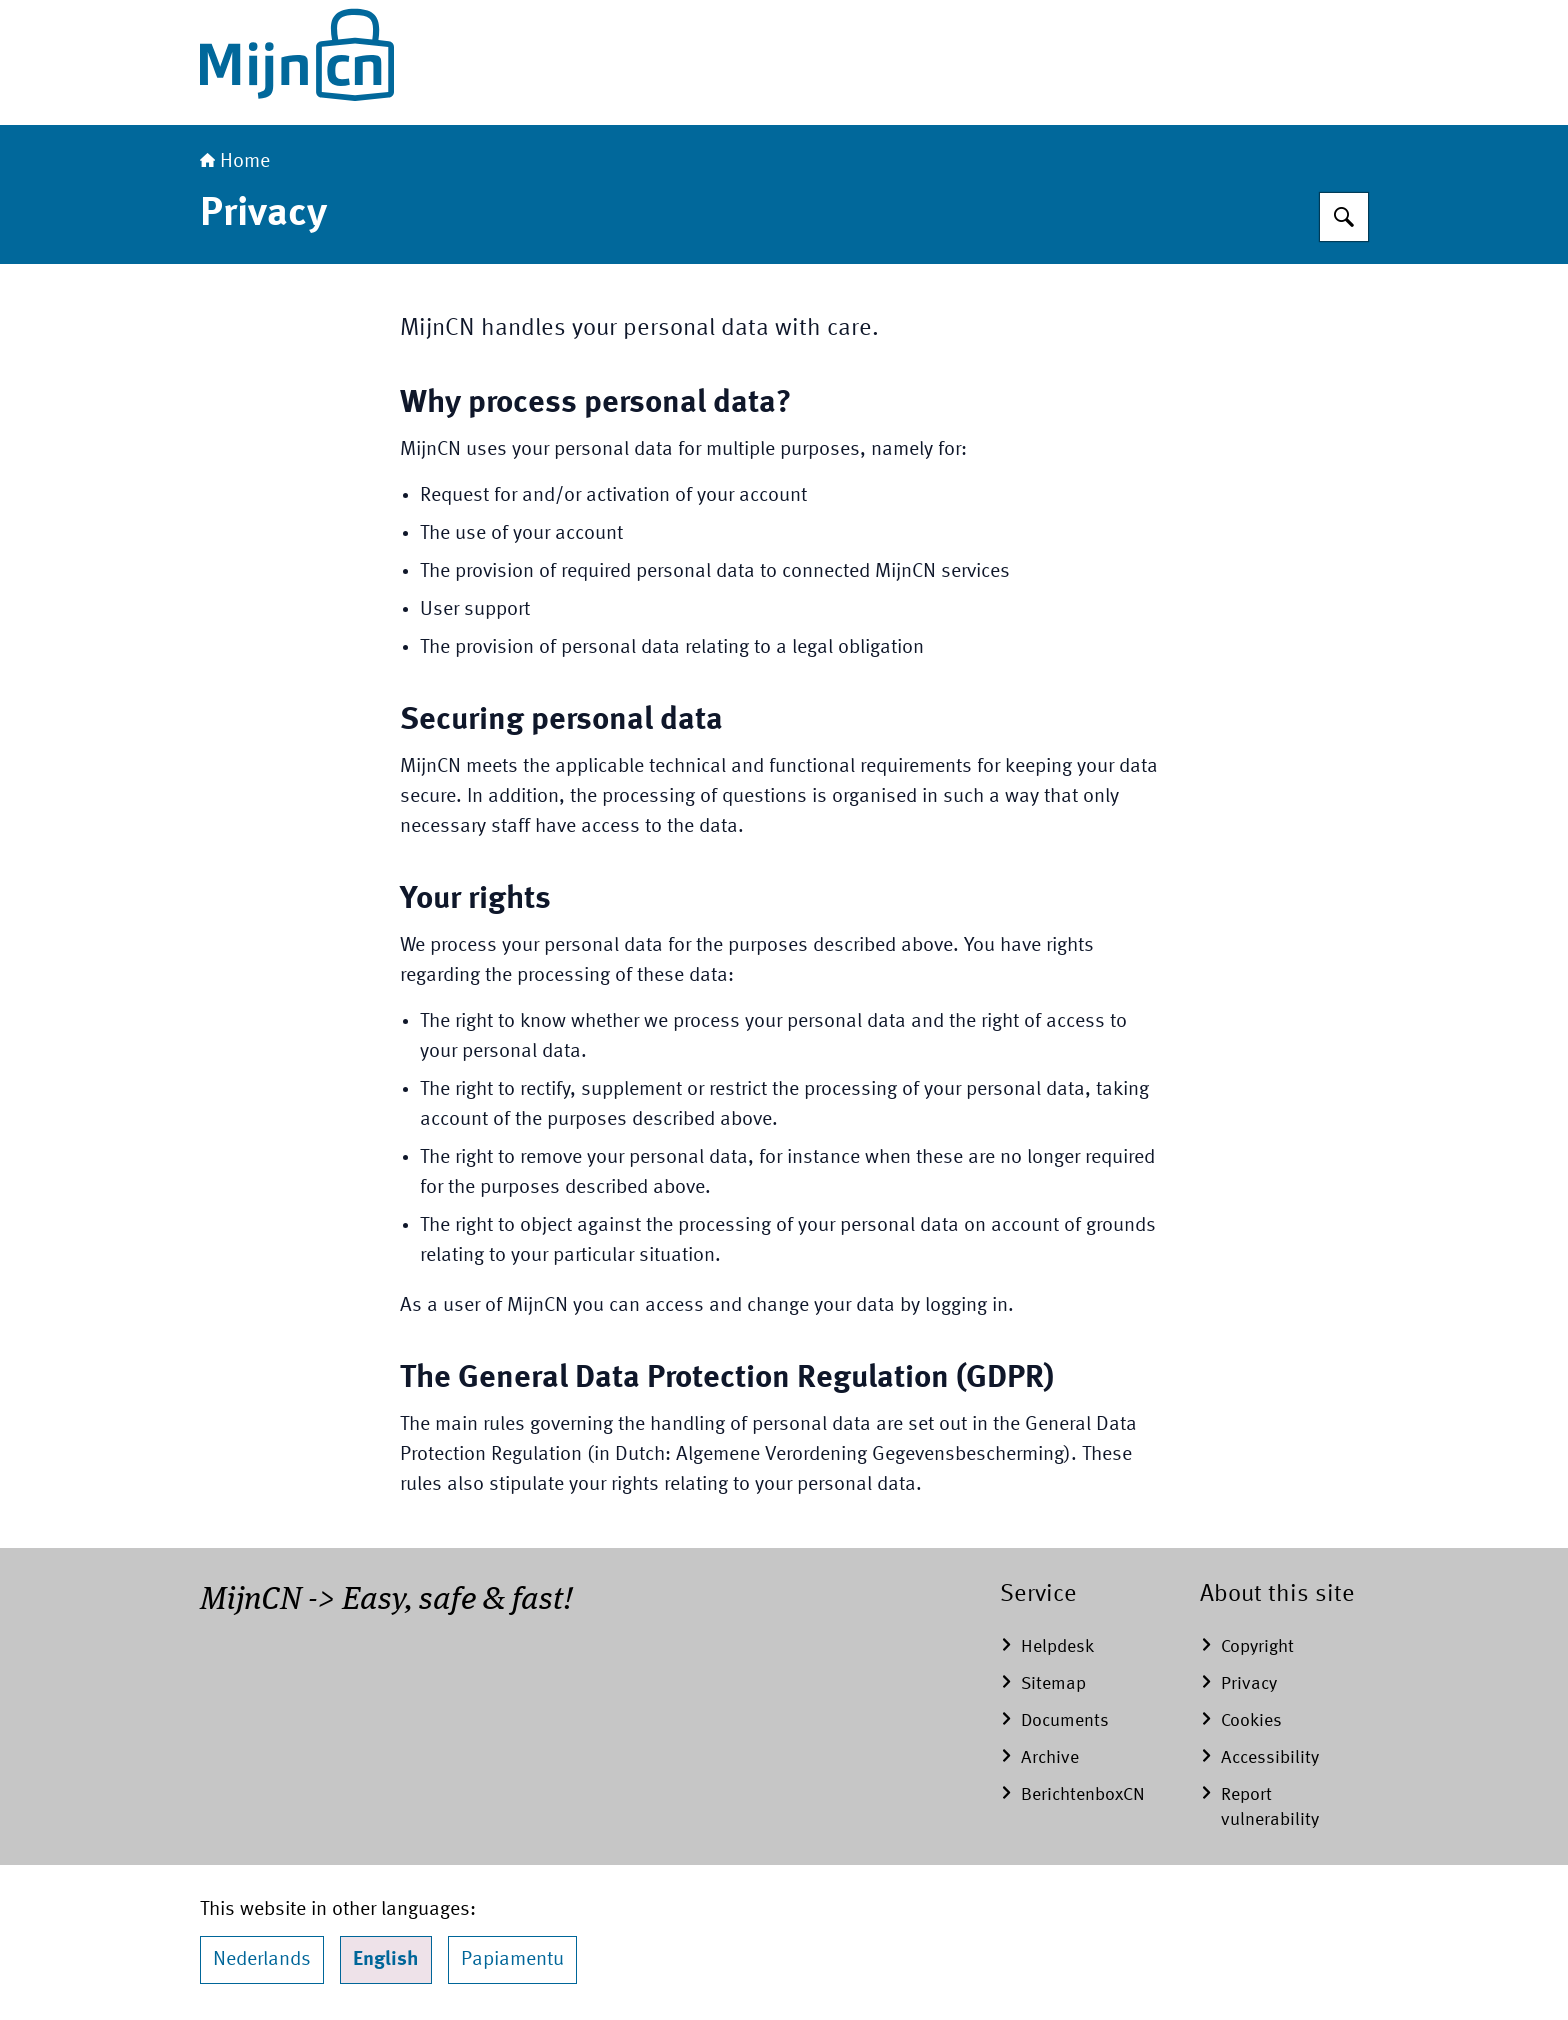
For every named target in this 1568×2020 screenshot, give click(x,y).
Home (235, 162)
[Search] (1344, 217)
